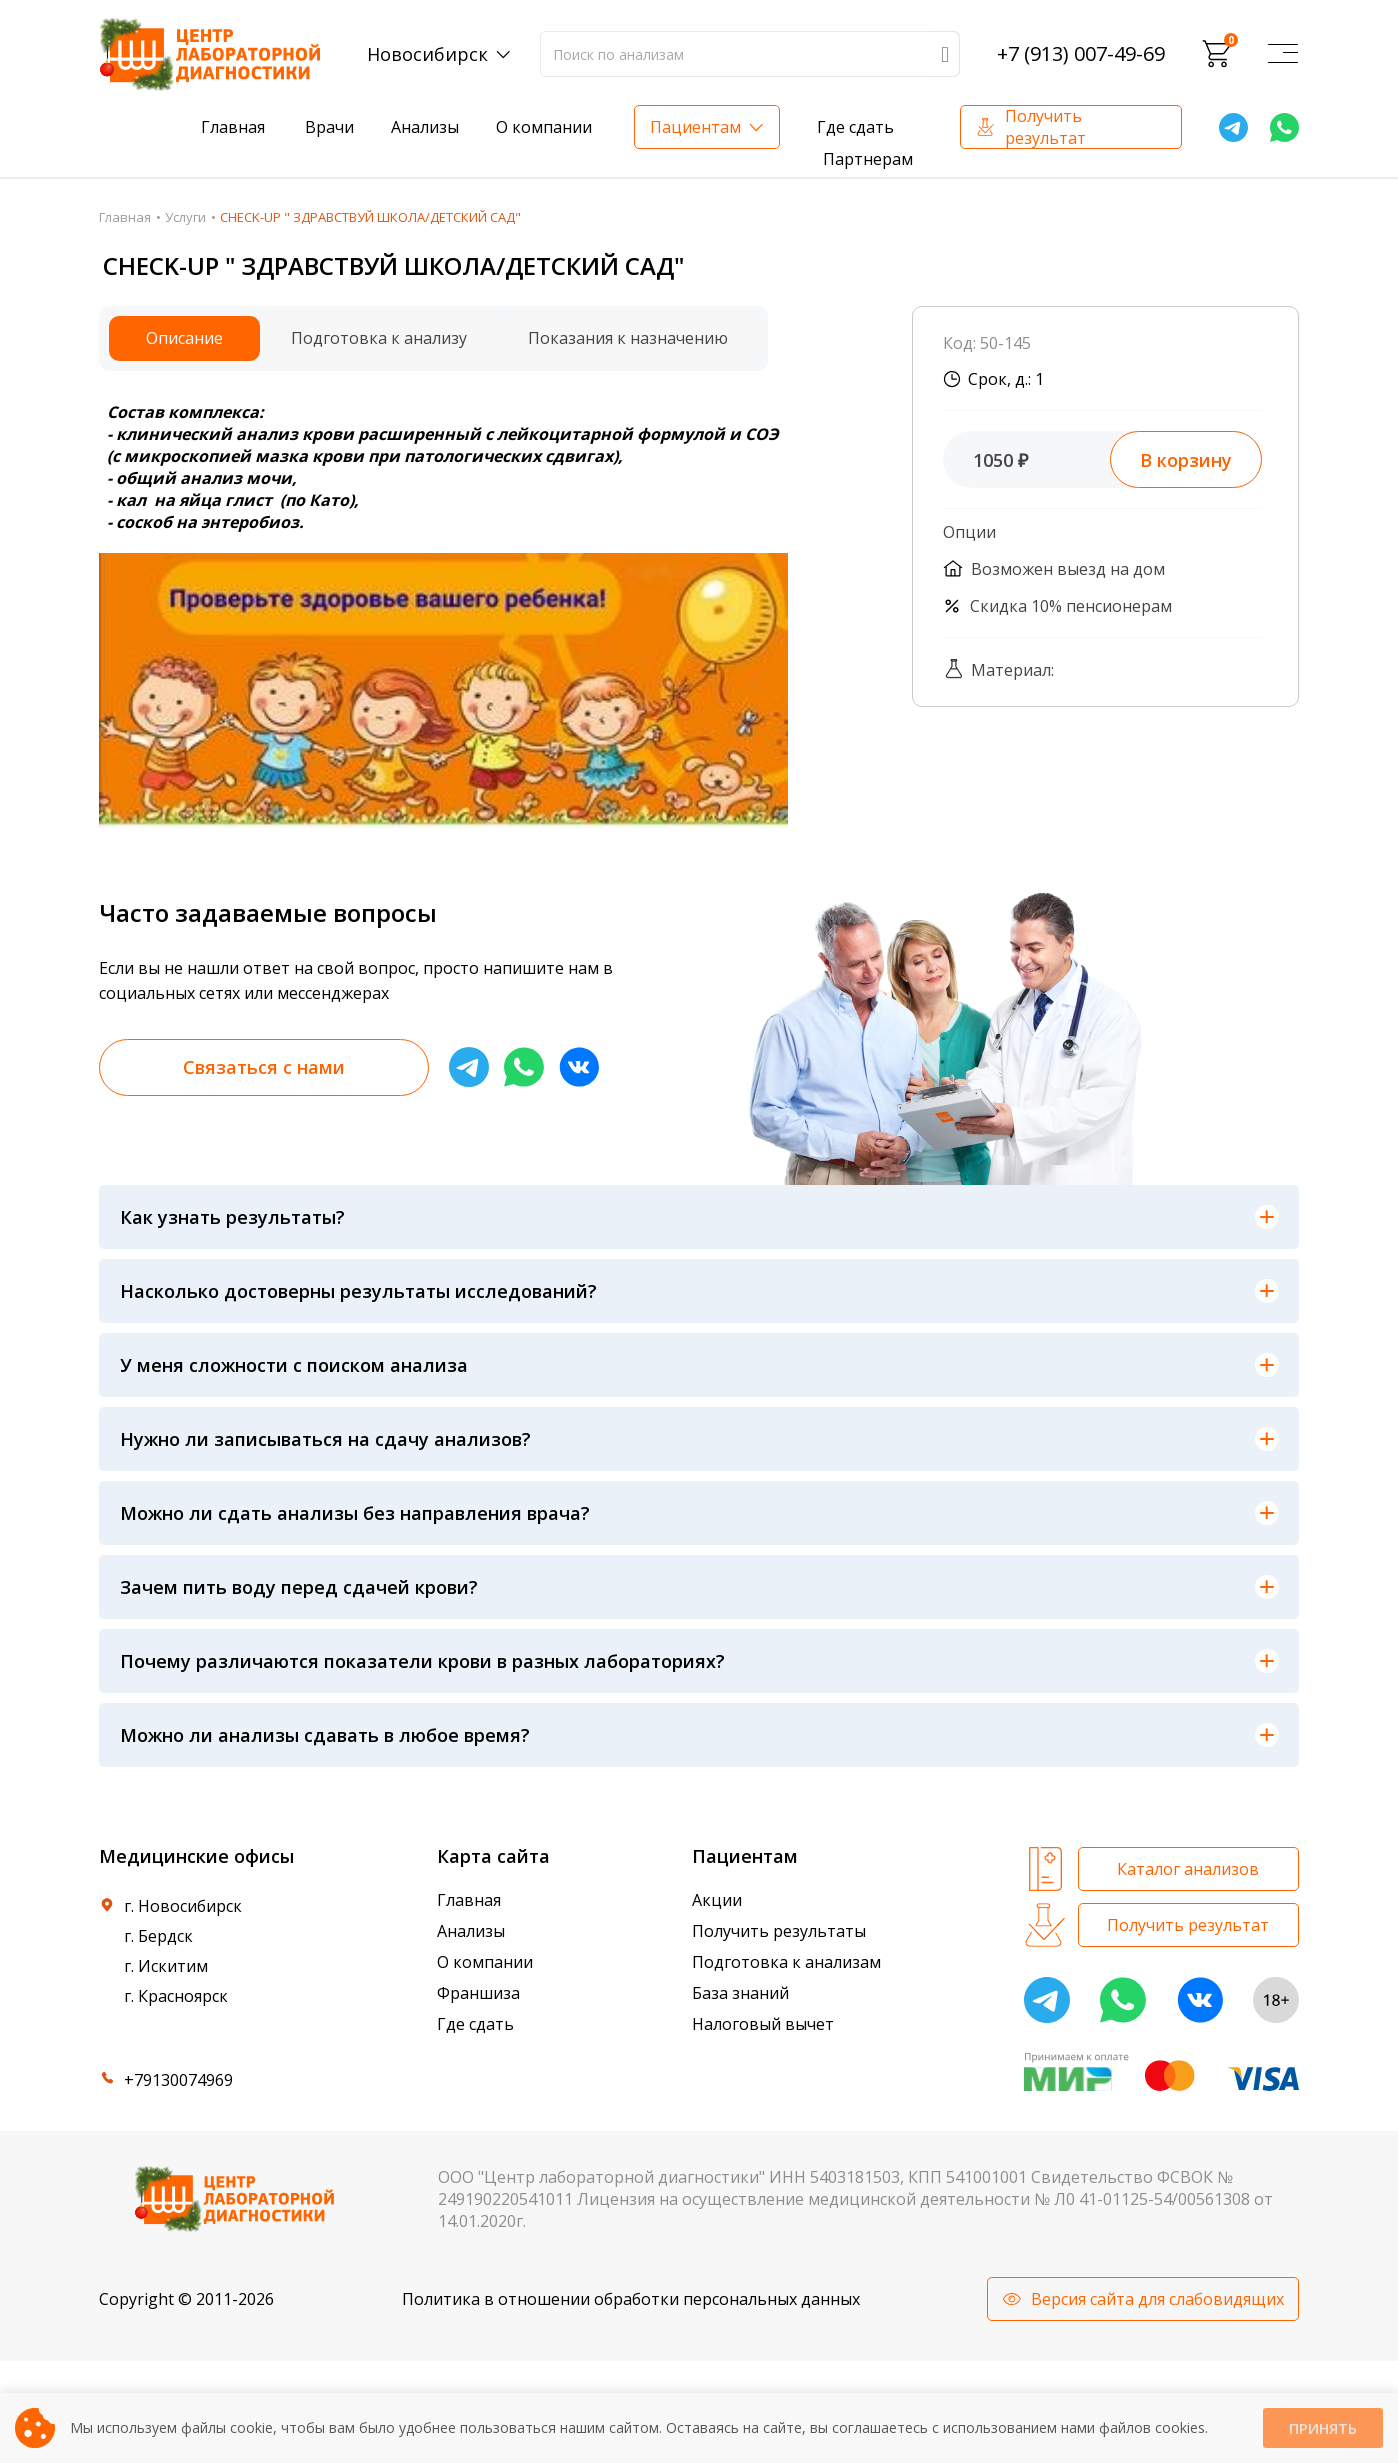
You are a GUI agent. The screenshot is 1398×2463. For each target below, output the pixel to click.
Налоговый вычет (763, 2024)
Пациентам (695, 127)
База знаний (740, 1993)
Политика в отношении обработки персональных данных (631, 2299)
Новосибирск (427, 54)
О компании (544, 127)
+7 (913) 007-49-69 (1081, 54)
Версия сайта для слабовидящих (1157, 2299)
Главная (233, 127)
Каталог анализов (1188, 1869)
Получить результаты (779, 1931)
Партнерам (868, 159)
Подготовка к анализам (786, 1962)
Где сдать (855, 127)
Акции (717, 1900)
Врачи (329, 127)
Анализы (425, 127)
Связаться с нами (264, 1067)
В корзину (1186, 460)
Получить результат (1045, 127)
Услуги (185, 217)
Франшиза (478, 1993)
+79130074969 (178, 2080)
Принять (1323, 2428)
